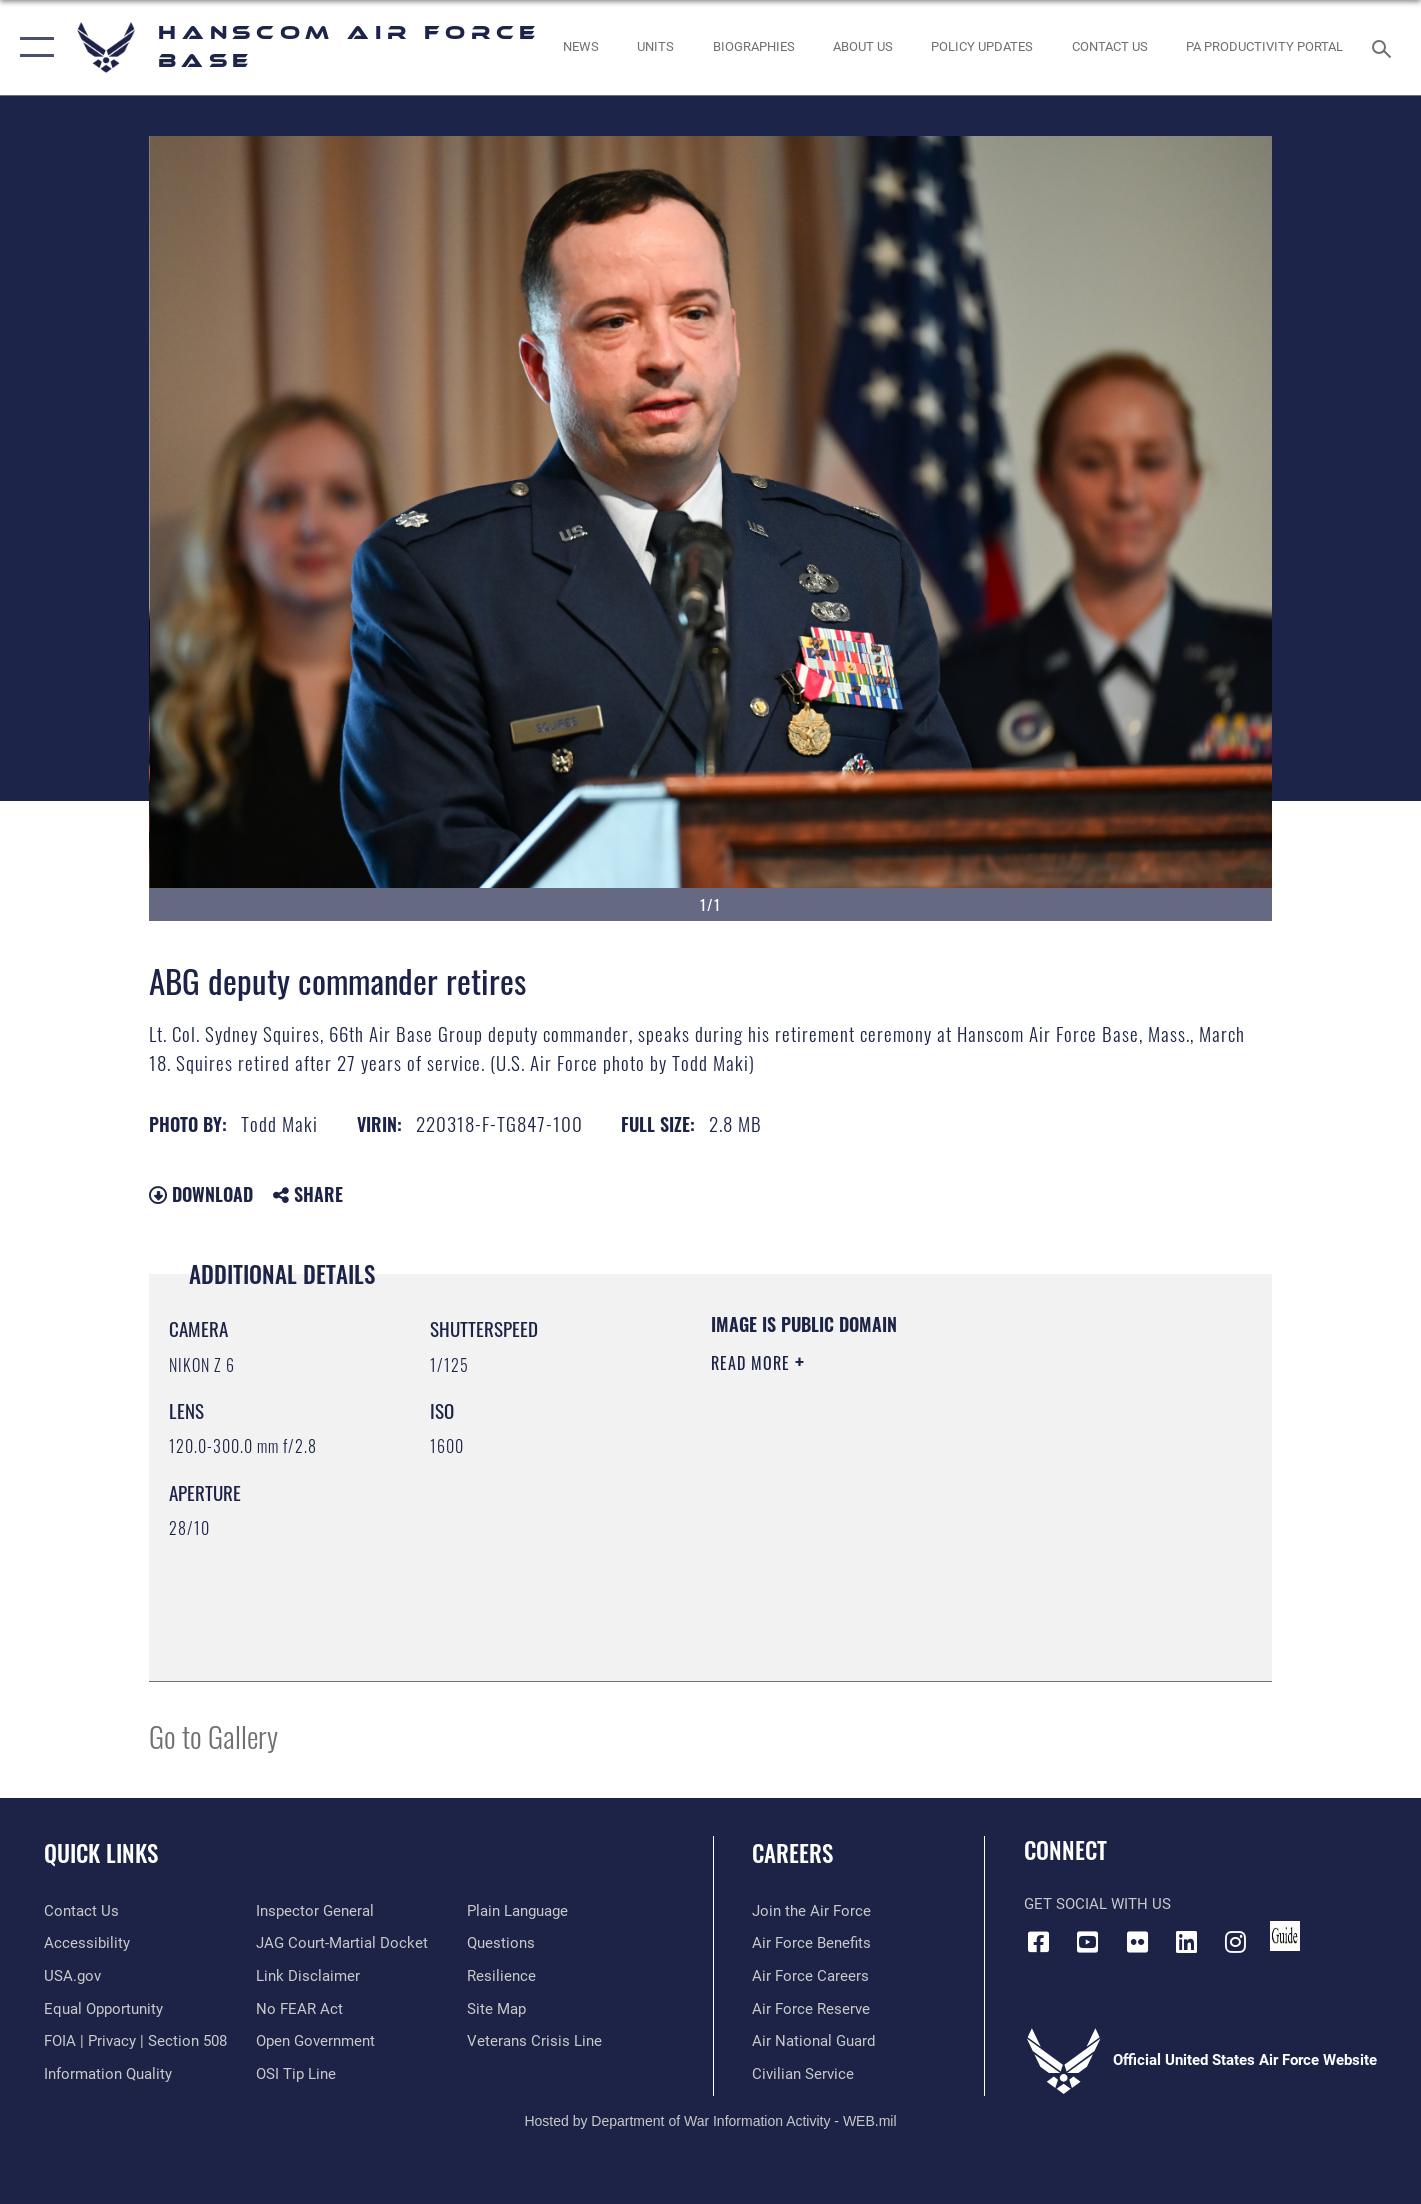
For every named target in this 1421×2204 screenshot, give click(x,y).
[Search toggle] (1384, 47)
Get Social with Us (1097, 1904)
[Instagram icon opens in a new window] (1235, 1942)
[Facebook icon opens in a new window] (1039, 1942)
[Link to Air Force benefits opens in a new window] (811, 1943)
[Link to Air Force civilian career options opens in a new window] (803, 2074)
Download (201, 1194)
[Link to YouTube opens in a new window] (1088, 1942)
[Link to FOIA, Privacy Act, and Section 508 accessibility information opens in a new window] (135, 2041)
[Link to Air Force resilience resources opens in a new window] (501, 1976)
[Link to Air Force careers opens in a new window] (810, 1976)
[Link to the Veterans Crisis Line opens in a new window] (534, 2041)
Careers (792, 1853)
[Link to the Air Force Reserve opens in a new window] (811, 2009)
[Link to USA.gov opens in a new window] (72, 1976)
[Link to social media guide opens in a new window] (1285, 1936)
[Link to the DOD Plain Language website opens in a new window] (517, 1911)
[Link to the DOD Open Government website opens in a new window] (315, 2041)
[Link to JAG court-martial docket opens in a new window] (342, 1943)
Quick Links (101, 1853)
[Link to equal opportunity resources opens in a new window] (103, 2009)
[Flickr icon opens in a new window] (1137, 1942)
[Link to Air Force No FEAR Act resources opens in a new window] (299, 2009)
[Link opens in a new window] (982, 47)
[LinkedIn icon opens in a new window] (1186, 1942)
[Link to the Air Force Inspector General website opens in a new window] (315, 1911)
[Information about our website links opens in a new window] (308, 1976)
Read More (753, 1363)
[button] (32, 47)
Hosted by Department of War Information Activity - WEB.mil (710, 2121)
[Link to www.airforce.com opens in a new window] (811, 1911)
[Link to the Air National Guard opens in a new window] (813, 2041)
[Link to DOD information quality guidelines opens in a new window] (108, 2074)
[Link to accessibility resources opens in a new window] (87, 1943)
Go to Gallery (213, 1735)
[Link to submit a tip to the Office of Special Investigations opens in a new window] (296, 2074)
